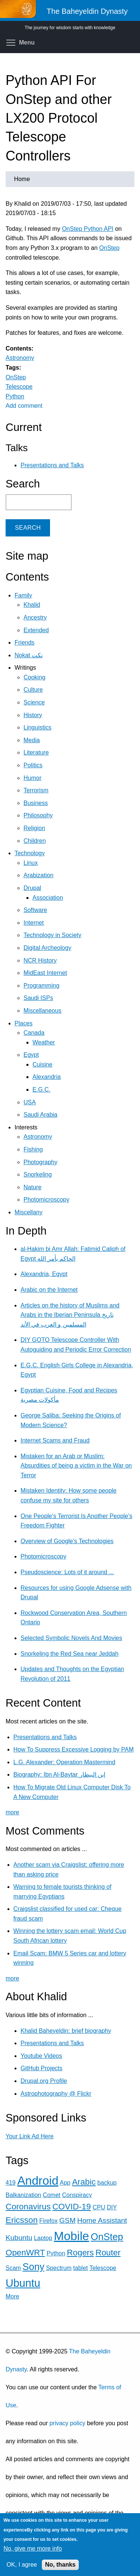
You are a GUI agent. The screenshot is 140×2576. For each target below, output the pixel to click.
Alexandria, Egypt (44, 1274)
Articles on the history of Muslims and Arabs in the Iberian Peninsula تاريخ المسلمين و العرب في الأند (70, 1315)
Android (37, 2180)
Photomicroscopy (46, 1199)
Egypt (31, 1055)
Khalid (32, 605)
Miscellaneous (42, 1010)
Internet (34, 923)
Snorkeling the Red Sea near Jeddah (69, 1653)
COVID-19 (71, 2206)
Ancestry (35, 617)
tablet (80, 2268)
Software (35, 910)
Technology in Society (52, 935)
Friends (24, 642)
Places (23, 1023)
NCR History (40, 960)
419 (11, 2182)
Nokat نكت (29, 655)
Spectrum (58, 2268)
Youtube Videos (41, 2056)
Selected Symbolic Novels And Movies (71, 1638)
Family (23, 595)
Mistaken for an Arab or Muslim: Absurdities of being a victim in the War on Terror (76, 1465)
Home (22, 179)
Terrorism (36, 790)
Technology (30, 853)
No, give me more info (32, 2548)
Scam (13, 2268)
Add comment (24, 406)
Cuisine (42, 1064)
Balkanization (23, 2195)
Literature (36, 752)
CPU (99, 2207)
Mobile (71, 2236)
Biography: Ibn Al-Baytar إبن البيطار (59, 1774)
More (12, 2296)
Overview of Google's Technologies (67, 1541)
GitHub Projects (41, 2068)
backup (107, 2182)
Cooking (35, 677)
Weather (43, 1042)
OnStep (109, 248)
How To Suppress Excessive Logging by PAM (73, 1749)
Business (36, 803)
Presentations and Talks (52, 465)
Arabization (38, 875)
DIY (111, 2207)
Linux (31, 863)
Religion (34, 828)
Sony (33, 2266)
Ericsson (22, 2220)
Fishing (33, 1149)
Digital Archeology (47, 948)
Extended (36, 630)
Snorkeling (38, 1174)
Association (47, 897)
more (12, 1812)
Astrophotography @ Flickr (56, 2093)
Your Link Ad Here (29, 2136)
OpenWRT (25, 2252)
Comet (51, 2195)
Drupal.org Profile (44, 2081)
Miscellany (29, 1212)
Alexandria (46, 1077)
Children (35, 841)
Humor (32, 778)
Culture (33, 689)
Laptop (43, 2238)
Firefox (48, 2221)
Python (15, 396)
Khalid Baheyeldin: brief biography (66, 2031)
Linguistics (38, 727)
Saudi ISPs (38, 998)
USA (30, 1102)
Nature (32, 1187)
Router (108, 2252)
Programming (41, 985)
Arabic (84, 2182)
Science (34, 702)
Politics (33, 765)
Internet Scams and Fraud (55, 1440)
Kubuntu (19, 2238)
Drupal (32, 888)
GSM (67, 2220)
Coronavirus (28, 2206)
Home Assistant (102, 2220)
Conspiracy (77, 2195)
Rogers (80, 2252)
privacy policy (67, 2423)
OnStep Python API (87, 229)
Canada (34, 1033)
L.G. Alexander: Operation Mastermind (64, 1762)
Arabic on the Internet (49, 1290)
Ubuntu (23, 2283)
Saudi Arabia (40, 1114)
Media (32, 740)
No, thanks (60, 2564)
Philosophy (38, 815)
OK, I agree (21, 2564)
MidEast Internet (45, 973)
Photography (40, 1162)
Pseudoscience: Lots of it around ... (67, 1572)
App (65, 2182)
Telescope (19, 386)
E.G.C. (41, 1089)
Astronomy (20, 358)
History (33, 715)
